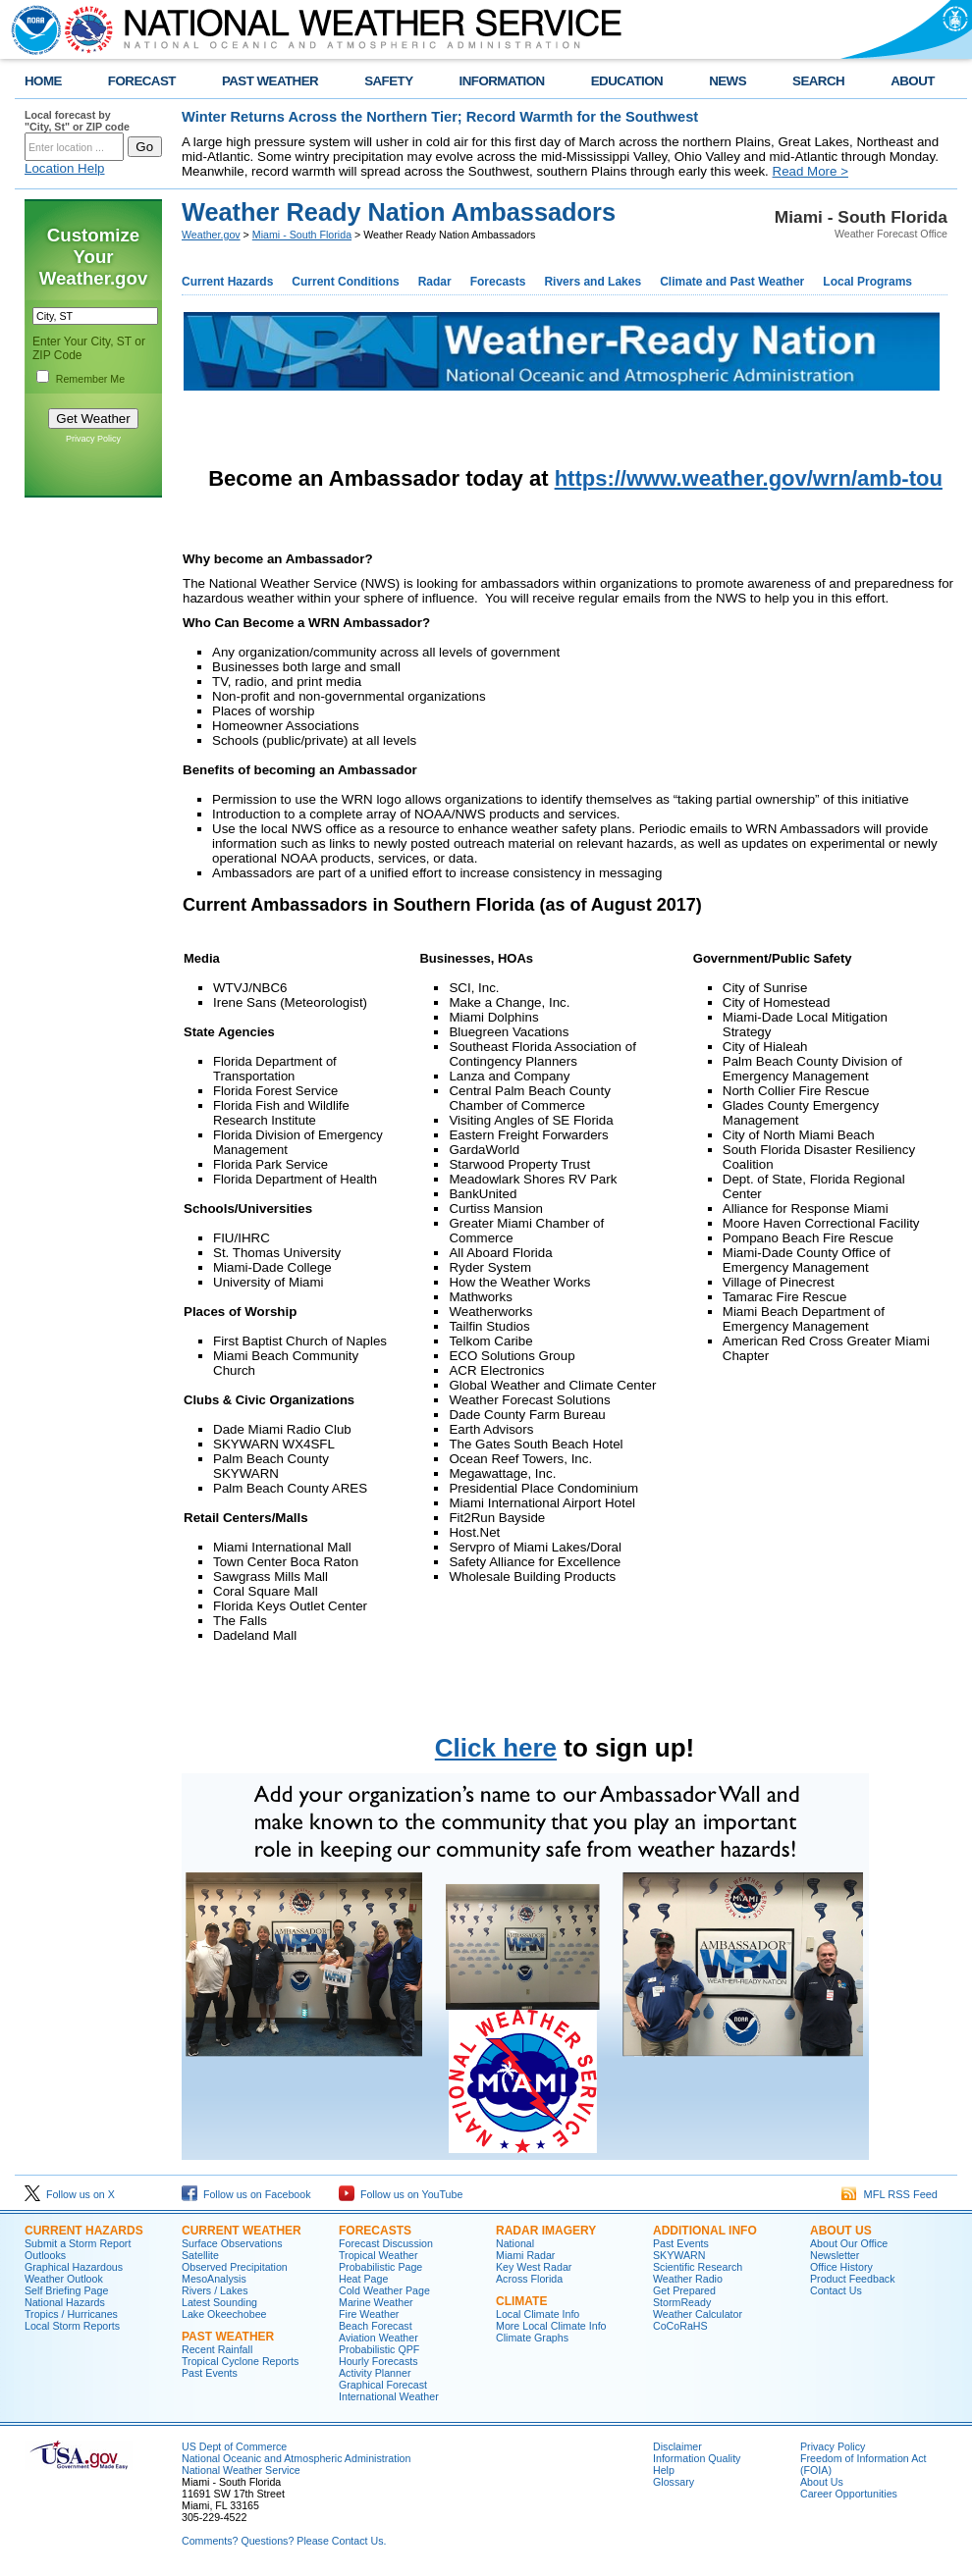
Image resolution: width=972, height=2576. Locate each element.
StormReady (682, 2302)
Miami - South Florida (301, 234)
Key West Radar (533, 2267)
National (515, 2243)
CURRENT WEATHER (241, 2230)
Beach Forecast (375, 2326)
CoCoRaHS (680, 2326)
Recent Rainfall (217, 2349)
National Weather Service (241, 2470)
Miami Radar (525, 2255)
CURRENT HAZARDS (84, 2230)
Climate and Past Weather (732, 282)
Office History (841, 2267)
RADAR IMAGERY (546, 2230)
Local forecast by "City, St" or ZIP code (77, 120)
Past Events (210, 2373)
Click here (496, 1747)
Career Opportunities (848, 2493)
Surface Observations (232, 2243)
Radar (435, 282)
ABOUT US (841, 2230)
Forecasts (498, 282)
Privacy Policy (93, 439)
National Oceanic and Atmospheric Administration (296, 2458)
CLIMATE (521, 2301)
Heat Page (363, 2279)
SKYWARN (679, 2255)
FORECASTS (375, 2230)
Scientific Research (697, 2267)
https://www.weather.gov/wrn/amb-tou (749, 478)
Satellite (200, 2255)
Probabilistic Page (380, 2267)
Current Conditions (345, 282)
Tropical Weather (378, 2255)
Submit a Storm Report (78, 2243)
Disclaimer (677, 2446)
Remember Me (90, 379)
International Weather (389, 2396)
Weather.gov (211, 234)
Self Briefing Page (66, 2290)
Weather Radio (688, 2279)
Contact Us (836, 2290)
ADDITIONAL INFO (705, 2230)
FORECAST (142, 81)
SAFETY (388, 81)
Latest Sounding (219, 2302)
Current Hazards (227, 282)
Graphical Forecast (383, 2385)
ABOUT (913, 81)
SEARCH (818, 81)
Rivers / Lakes (215, 2290)
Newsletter (834, 2255)
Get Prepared (684, 2290)
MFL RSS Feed (889, 2194)
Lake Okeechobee (224, 2314)
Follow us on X (70, 2194)
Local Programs (867, 282)
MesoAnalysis (214, 2279)
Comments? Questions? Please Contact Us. (284, 2541)
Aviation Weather (378, 2337)
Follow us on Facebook (246, 2194)
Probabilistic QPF (379, 2349)
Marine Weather (376, 2302)
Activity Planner (374, 2373)
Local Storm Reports (72, 2326)
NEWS (727, 81)
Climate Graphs (532, 2337)
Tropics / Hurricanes (71, 2314)
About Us (821, 2482)
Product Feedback (852, 2279)
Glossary (673, 2482)
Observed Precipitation (235, 2267)
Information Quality (696, 2458)
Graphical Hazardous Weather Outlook (74, 2273)
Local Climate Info (537, 2314)
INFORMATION (502, 81)
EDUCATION (627, 81)
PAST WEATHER (270, 81)
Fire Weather (369, 2314)
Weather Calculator (697, 2314)
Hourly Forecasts (378, 2361)
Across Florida (529, 2279)
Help (664, 2470)
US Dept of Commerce (234, 2446)
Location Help (65, 168)
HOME (43, 81)
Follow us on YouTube (400, 2194)
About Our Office (849, 2243)
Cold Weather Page (384, 2290)
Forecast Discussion (386, 2243)
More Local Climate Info (551, 2326)
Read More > (810, 171)
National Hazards (65, 2302)
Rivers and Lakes (592, 282)
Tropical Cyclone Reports (240, 2361)
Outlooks (45, 2255)
